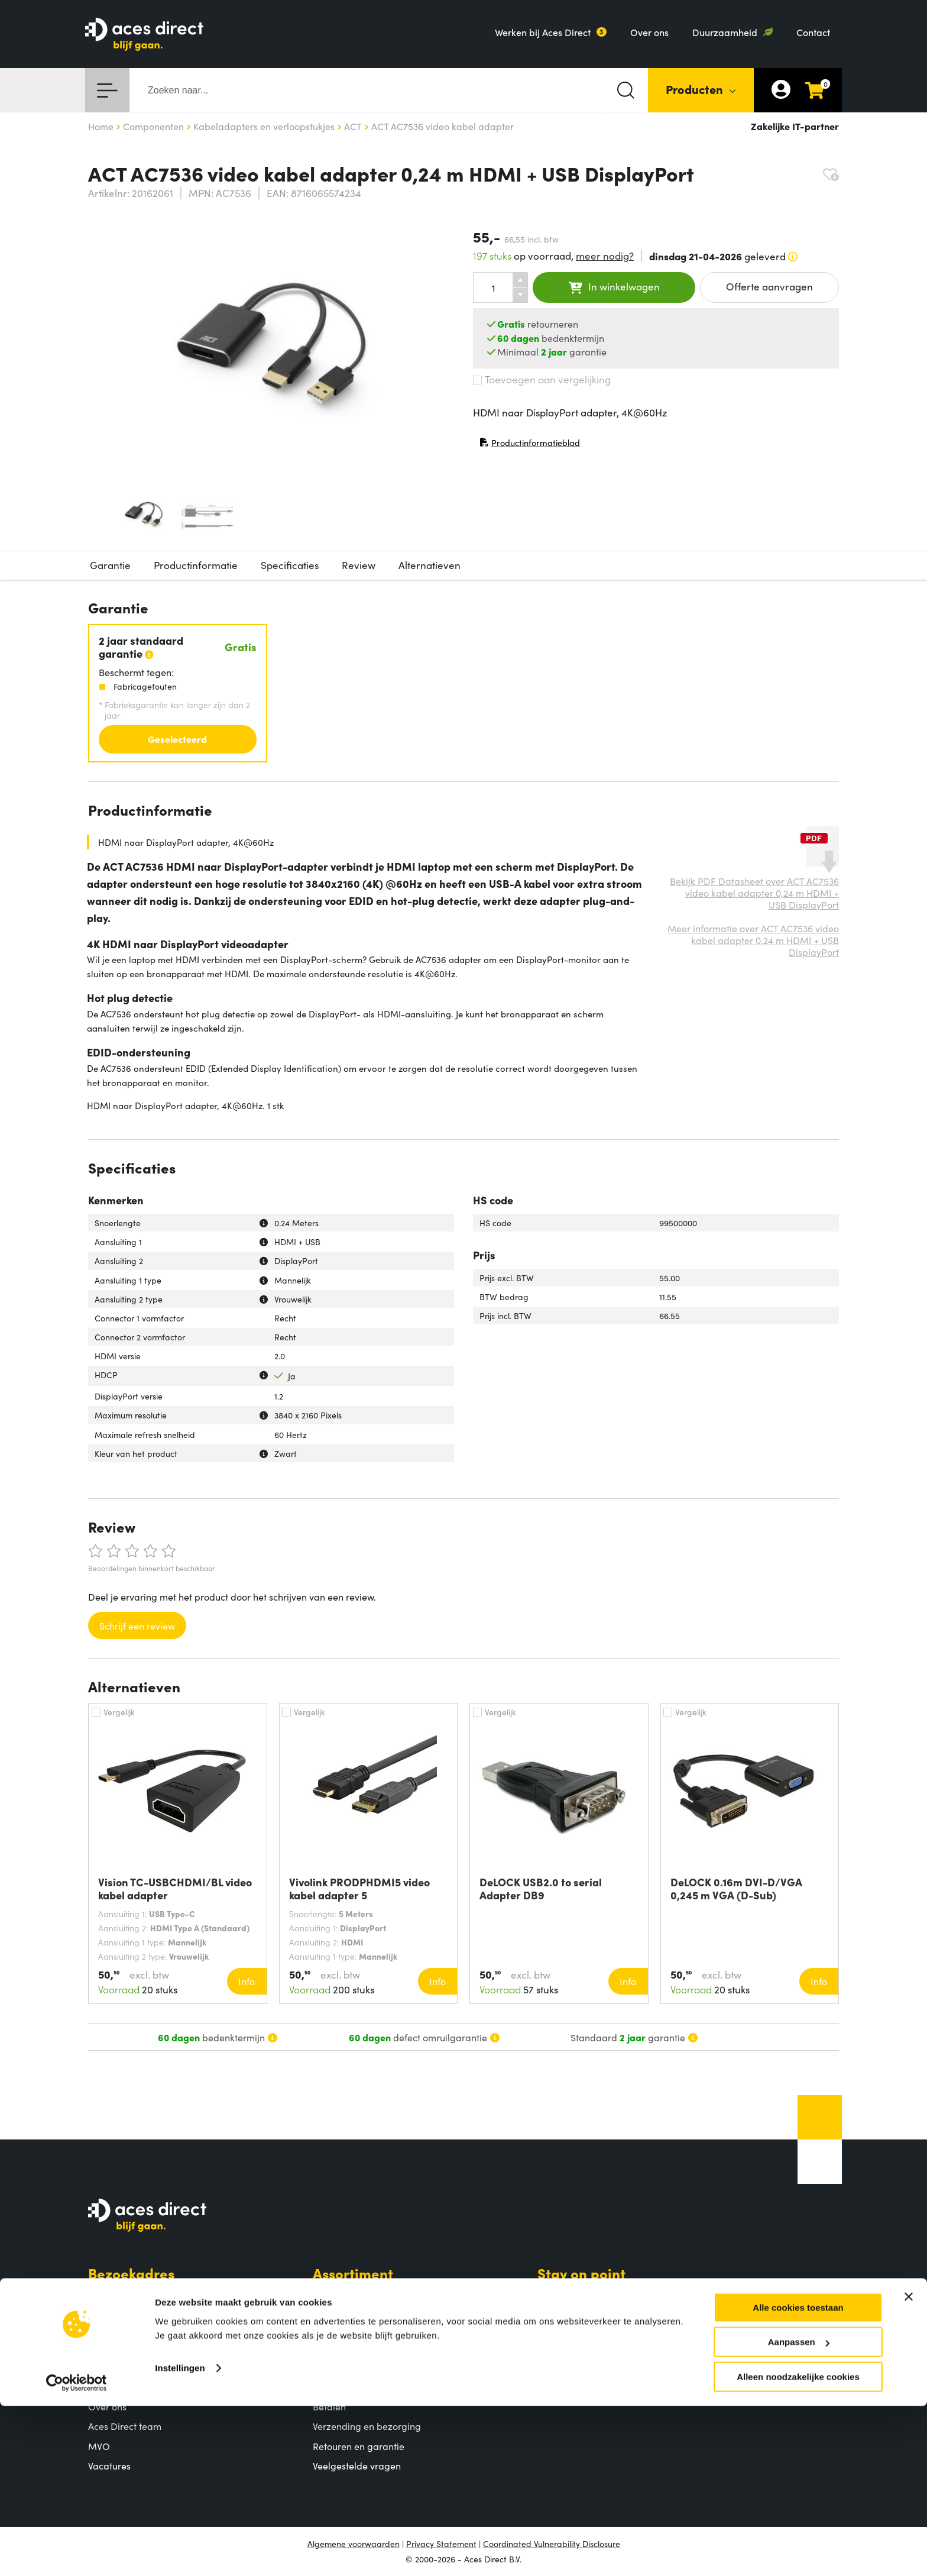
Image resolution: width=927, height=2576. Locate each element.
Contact (813, 32)
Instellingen (180, 2538)
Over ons (649, 32)
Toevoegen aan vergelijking (542, 379)
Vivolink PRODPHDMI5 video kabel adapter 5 (359, 1889)
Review (358, 565)
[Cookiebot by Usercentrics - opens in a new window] (76, 2553)
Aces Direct (126, 2384)
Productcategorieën (355, 2295)
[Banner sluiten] (909, 2466)
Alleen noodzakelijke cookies (798, 2547)
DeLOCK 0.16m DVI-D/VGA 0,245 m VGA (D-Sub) (736, 1889)
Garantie (110, 565)
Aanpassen (798, 2512)
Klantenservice (363, 2384)
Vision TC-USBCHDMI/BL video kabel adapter (175, 1889)
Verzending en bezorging (367, 2425)
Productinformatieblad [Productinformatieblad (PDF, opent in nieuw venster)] (529, 445)
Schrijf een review (137, 1625)
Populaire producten (357, 2314)
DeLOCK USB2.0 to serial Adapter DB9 (540, 1889)
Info (246, 1980)
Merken (329, 2334)
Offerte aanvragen (769, 286)
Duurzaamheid (724, 32)
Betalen (329, 2406)
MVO (99, 2445)
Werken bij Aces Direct (543, 32)
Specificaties (290, 565)
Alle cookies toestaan (798, 2477)
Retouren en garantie (358, 2445)
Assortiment (353, 2273)
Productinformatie (196, 565)
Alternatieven (429, 565)
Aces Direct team (124, 2425)
